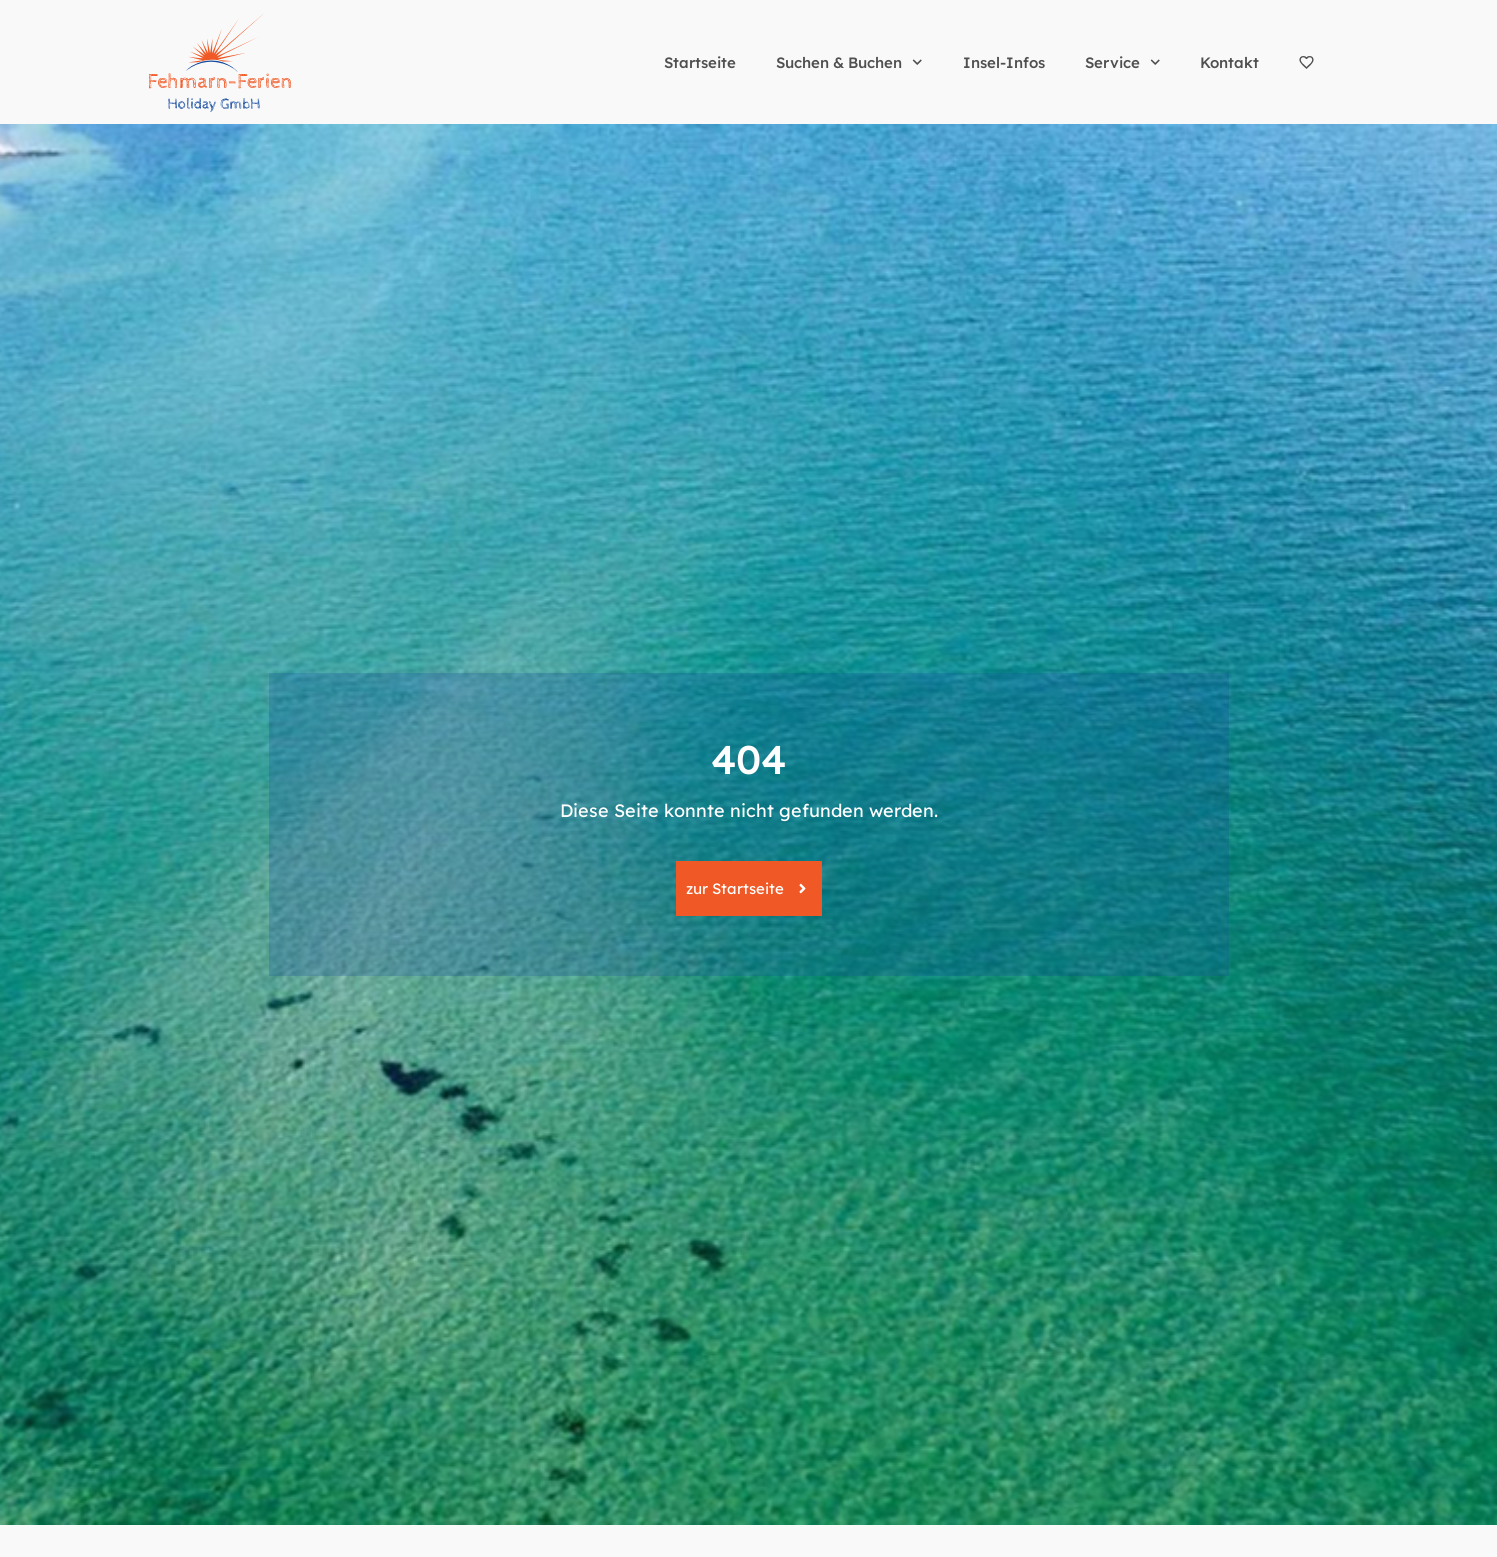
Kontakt (1229, 62)
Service (1123, 62)
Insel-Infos (1004, 62)
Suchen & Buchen (849, 62)
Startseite (700, 62)
